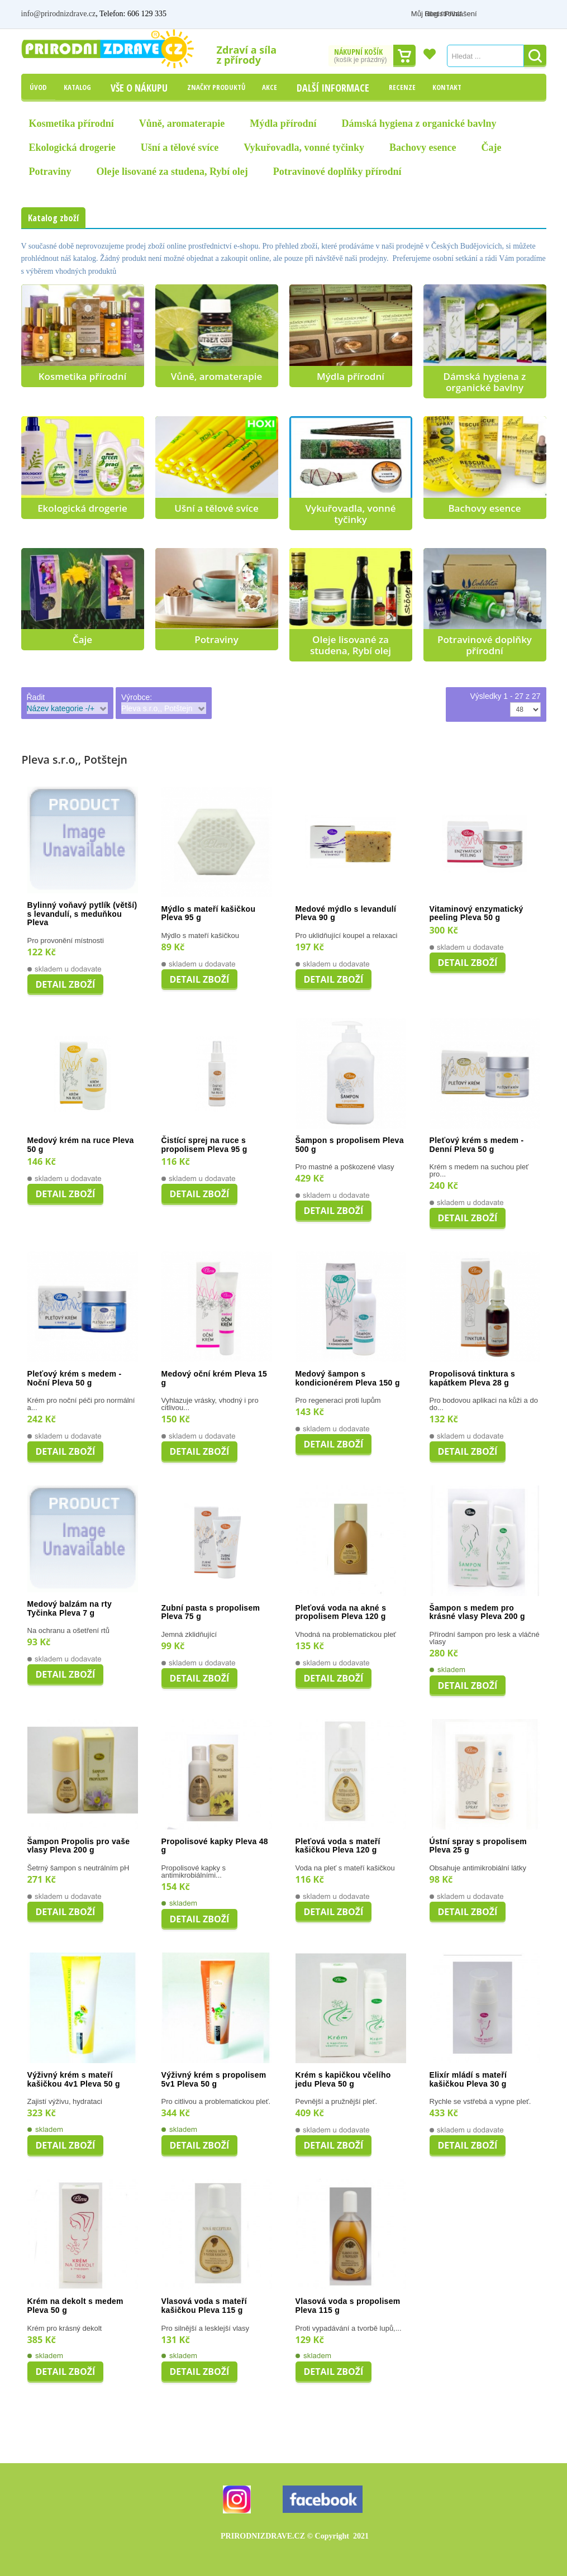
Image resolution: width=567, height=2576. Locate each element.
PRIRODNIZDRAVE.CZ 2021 (295, 2536)
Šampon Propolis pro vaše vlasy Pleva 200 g (78, 1846)
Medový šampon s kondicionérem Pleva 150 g (348, 1378)
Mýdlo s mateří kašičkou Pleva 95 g (208, 913)
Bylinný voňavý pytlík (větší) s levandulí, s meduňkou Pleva (82, 914)
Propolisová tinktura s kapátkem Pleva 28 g (473, 1378)
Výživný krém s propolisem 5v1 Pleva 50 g (213, 2079)
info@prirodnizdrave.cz (58, 13)
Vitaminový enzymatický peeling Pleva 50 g (476, 913)
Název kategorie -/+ (61, 708)
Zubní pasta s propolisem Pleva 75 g (210, 1612)
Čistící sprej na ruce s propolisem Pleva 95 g (204, 1145)
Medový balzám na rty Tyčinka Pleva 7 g (69, 1608)
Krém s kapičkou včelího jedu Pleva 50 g (343, 2079)
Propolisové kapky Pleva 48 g (214, 1846)
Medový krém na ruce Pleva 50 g (80, 1145)
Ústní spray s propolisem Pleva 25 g (478, 1846)
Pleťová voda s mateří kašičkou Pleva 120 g (338, 1846)
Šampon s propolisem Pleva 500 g (350, 1145)
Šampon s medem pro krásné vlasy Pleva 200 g (477, 1612)
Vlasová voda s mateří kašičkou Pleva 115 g (204, 2306)
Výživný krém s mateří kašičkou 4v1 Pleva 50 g (73, 2079)
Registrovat (527, 13)
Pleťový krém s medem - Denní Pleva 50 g (477, 1145)
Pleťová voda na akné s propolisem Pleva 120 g (341, 1612)
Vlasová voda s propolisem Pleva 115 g (348, 2306)
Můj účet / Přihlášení (463, 13)
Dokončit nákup (404, 56)
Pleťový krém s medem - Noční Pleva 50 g (74, 1378)
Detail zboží (66, 984)
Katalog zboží (53, 218)
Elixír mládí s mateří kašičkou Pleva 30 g (468, 2079)
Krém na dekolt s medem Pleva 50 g (75, 2306)
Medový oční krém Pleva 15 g (214, 1378)
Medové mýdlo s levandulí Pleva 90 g (346, 913)
